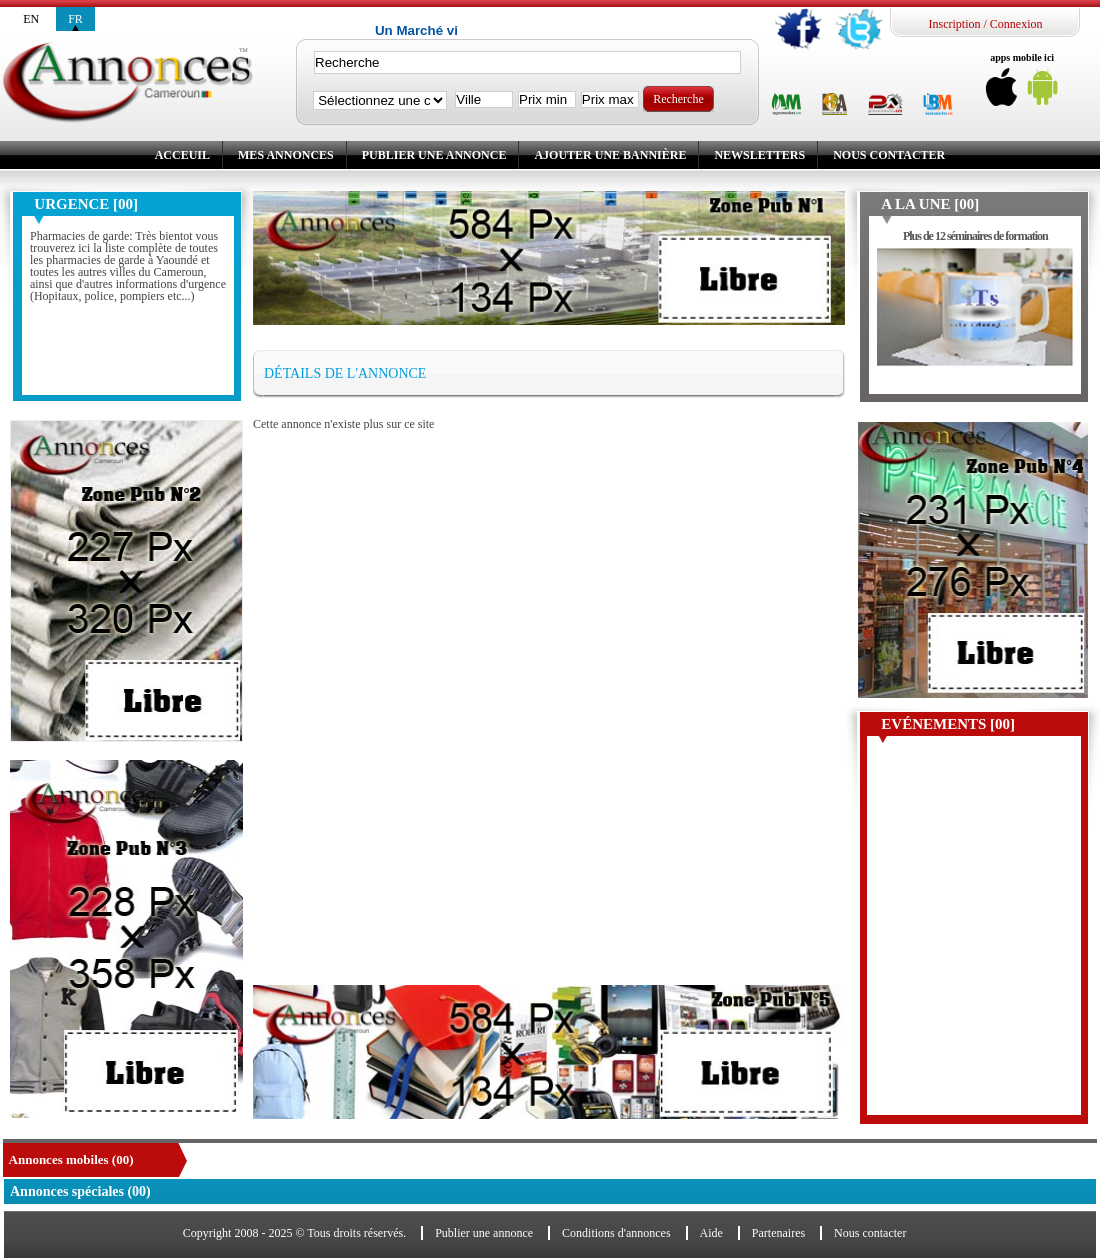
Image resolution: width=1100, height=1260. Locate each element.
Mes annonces (286, 155)
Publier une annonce (434, 155)
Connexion (1016, 24)
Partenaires (778, 1233)
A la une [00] (930, 204)
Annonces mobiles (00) (71, 1159)
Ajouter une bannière (610, 155)
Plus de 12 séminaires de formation (975, 236)
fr (75, 19)
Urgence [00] (86, 204)
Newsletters (759, 155)
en (31, 19)
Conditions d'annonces (616, 1233)
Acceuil (182, 155)
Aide (711, 1233)
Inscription (954, 24)
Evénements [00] (948, 724)
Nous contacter (889, 155)
